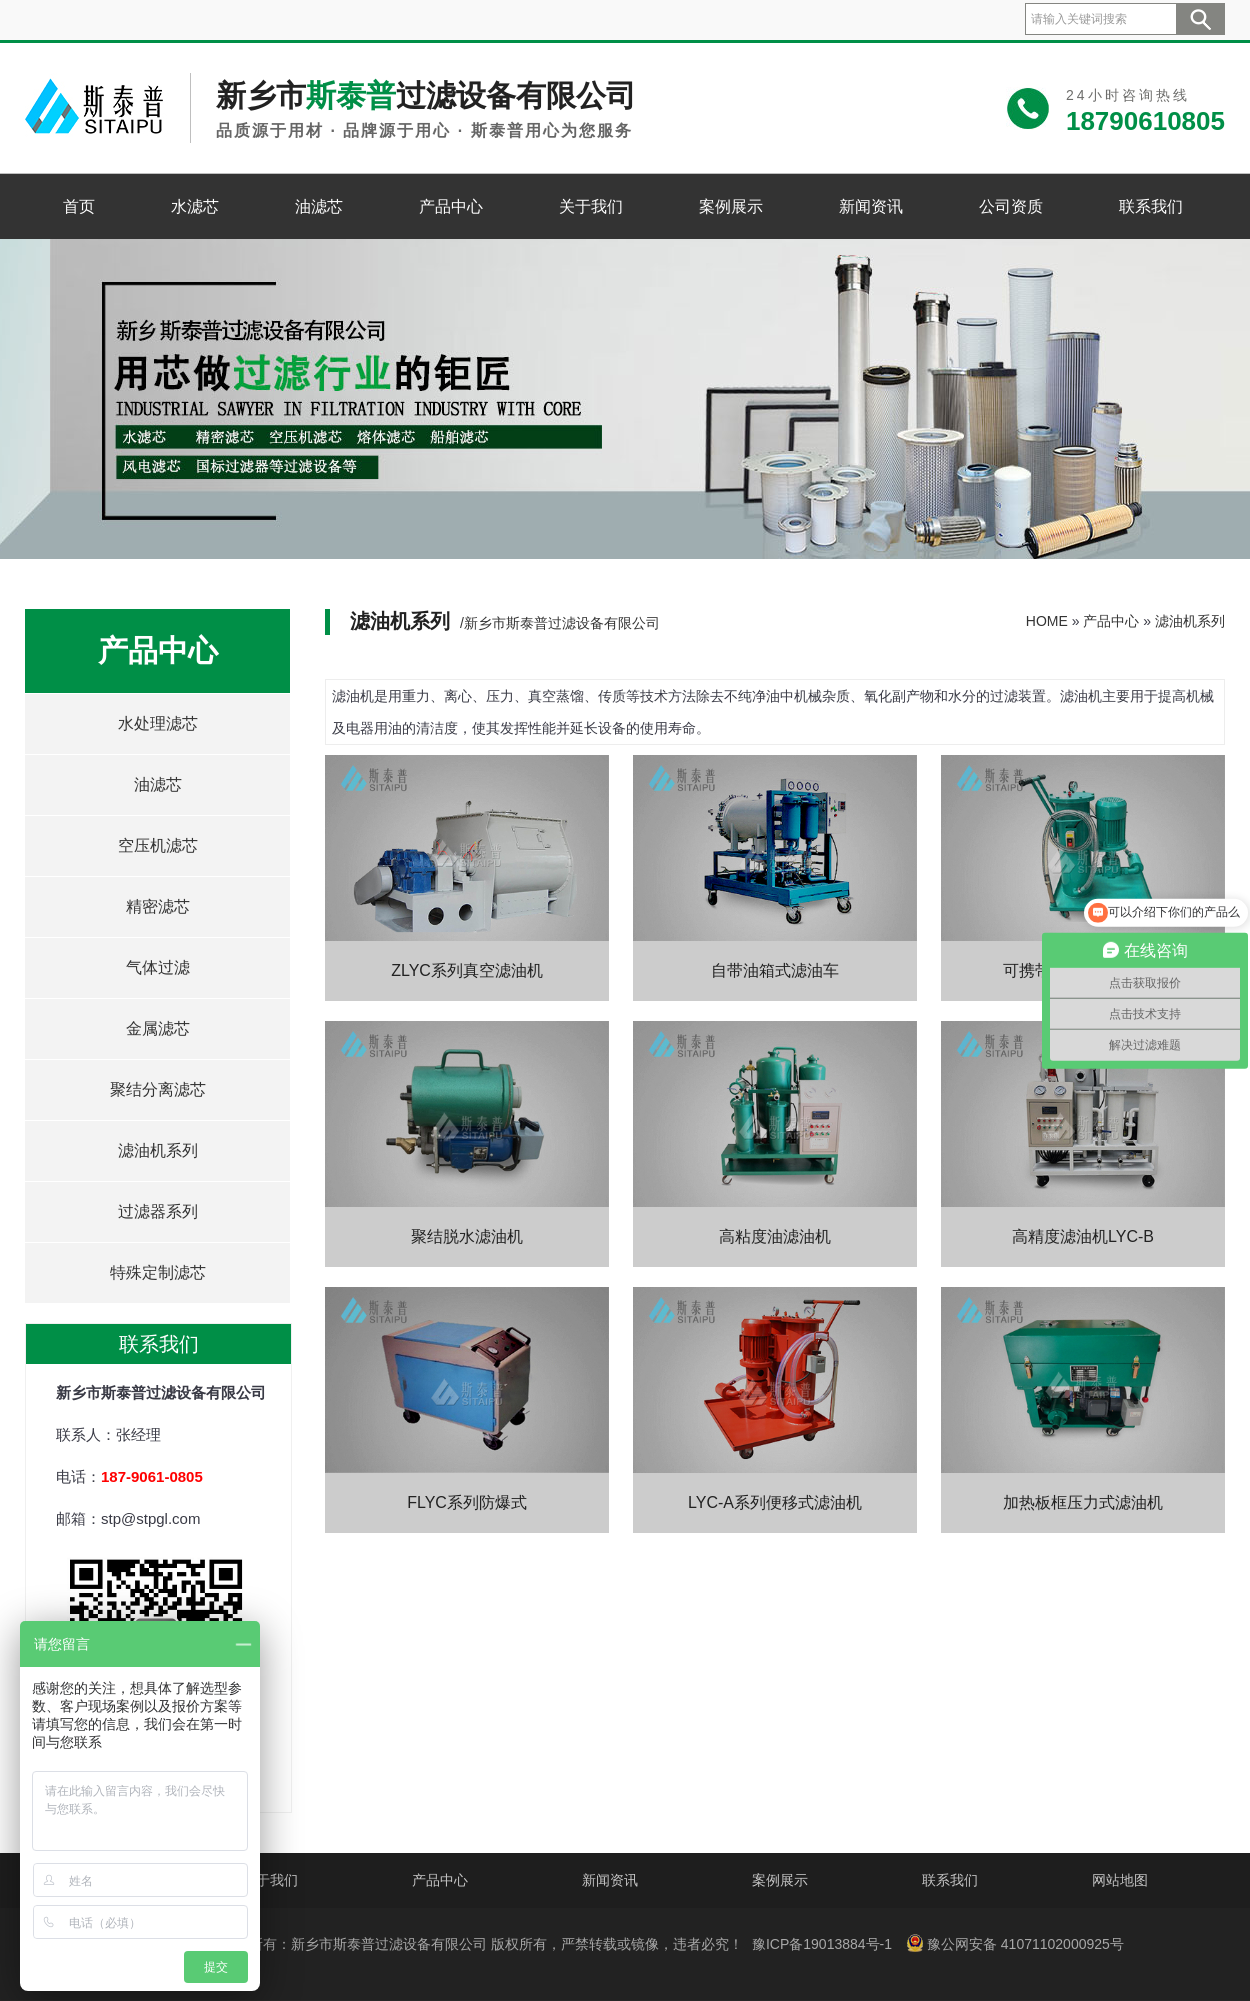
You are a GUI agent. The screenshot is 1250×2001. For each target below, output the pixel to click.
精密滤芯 (158, 906)
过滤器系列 (158, 1211)
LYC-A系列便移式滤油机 (775, 1502)
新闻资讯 (871, 206)
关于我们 (591, 206)
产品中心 (451, 206)
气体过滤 (158, 967)
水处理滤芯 (158, 723)
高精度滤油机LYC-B (1083, 1236)
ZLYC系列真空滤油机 (467, 970)
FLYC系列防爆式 (467, 1502)
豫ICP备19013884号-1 (822, 1944)
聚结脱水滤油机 (467, 1236)
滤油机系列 (158, 1150)
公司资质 (1011, 206)
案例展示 (731, 206)
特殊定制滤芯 (158, 1272)
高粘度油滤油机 (775, 1236)
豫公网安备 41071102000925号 (1015, 1943)
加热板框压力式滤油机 (1083, 1502)
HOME (1047, 621)
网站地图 (1120, 1880)
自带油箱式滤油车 (775, 970)
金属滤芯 (158, 1028)
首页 (79, 206)
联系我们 (1151, 206)
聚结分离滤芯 (158, 1089)
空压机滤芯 (158, 845)
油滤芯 (319, 206)
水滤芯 (195, 206)
